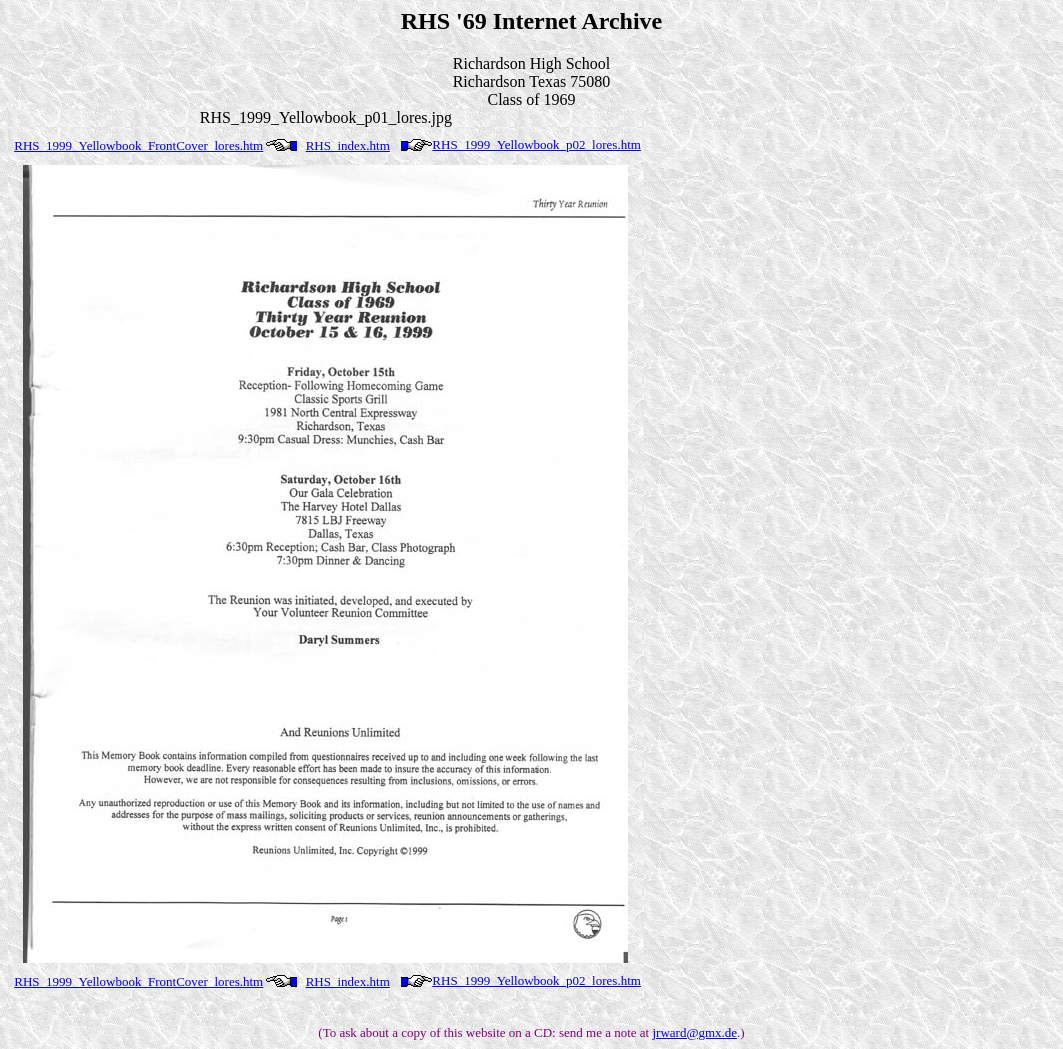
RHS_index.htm (348, 145)
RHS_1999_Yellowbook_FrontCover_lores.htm (138, 145)
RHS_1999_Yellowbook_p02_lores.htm (536, 144)
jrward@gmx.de (694, 1032)
